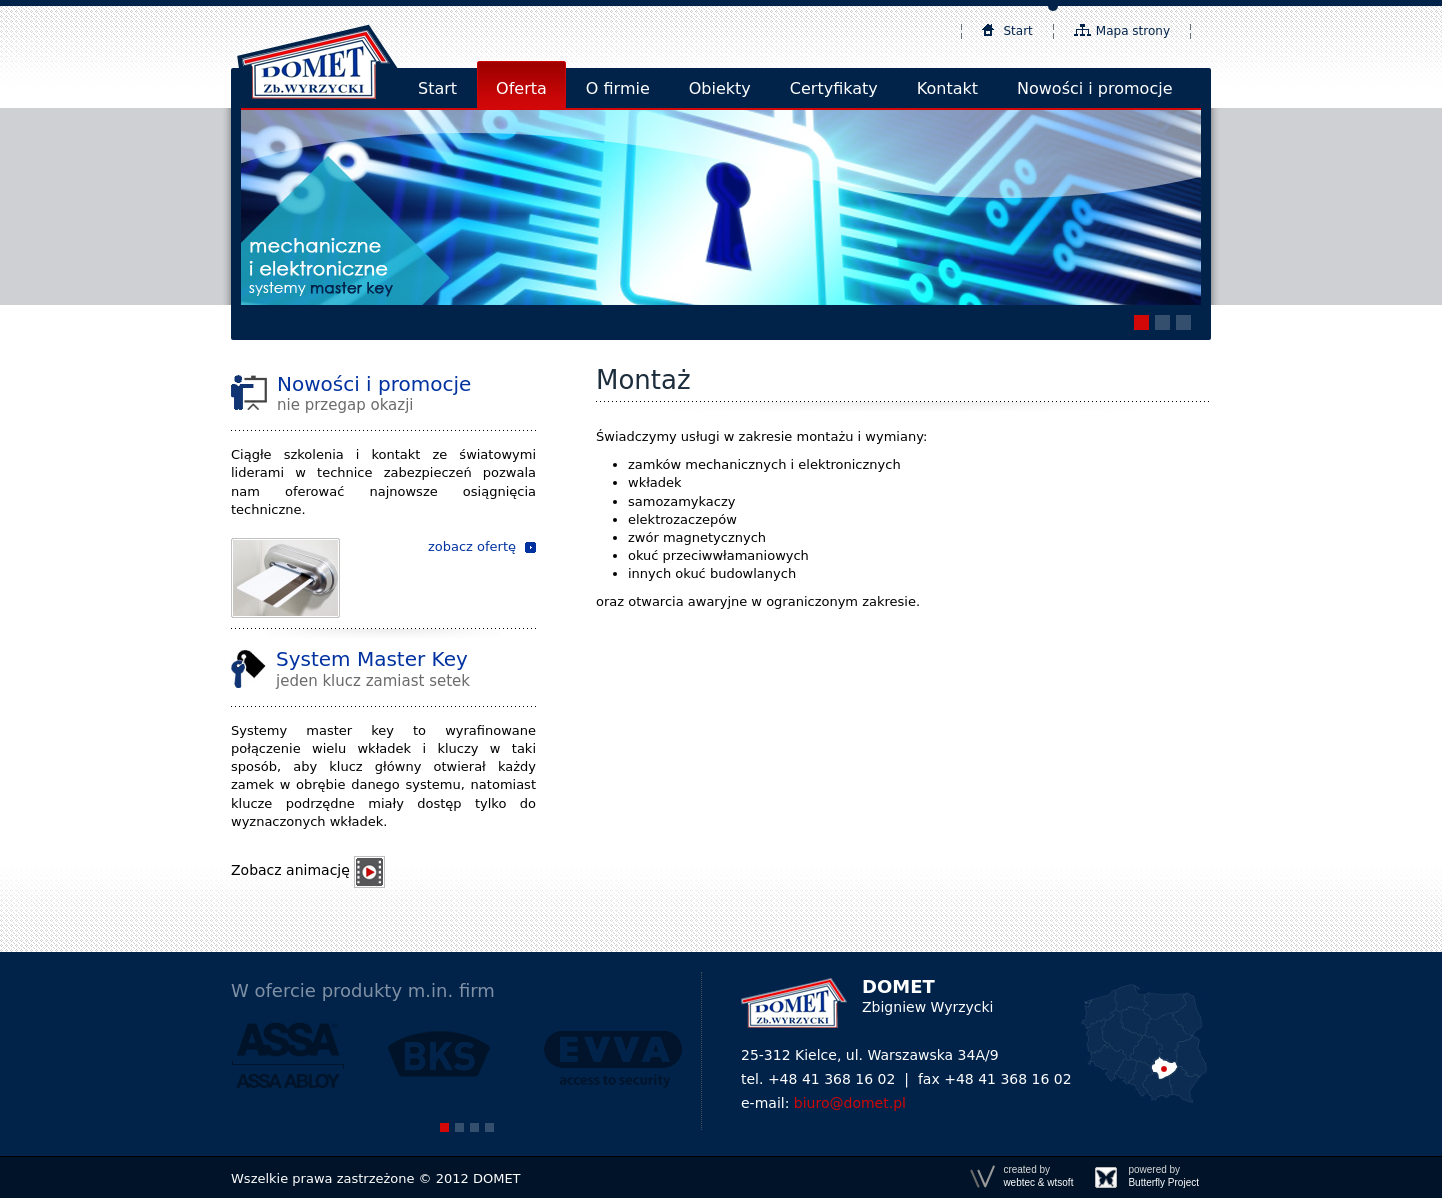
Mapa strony (1133, 31)
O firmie (618, 88)
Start (1018, 31)
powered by (1163, 1176)
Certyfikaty (834, 88)
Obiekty (720, 88)
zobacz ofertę (472, 546)
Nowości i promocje (1094, 88)
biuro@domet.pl (850, 1103)
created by (1038, 1176)
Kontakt (947, 88)
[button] (1141, 322)
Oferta (521, 88)
